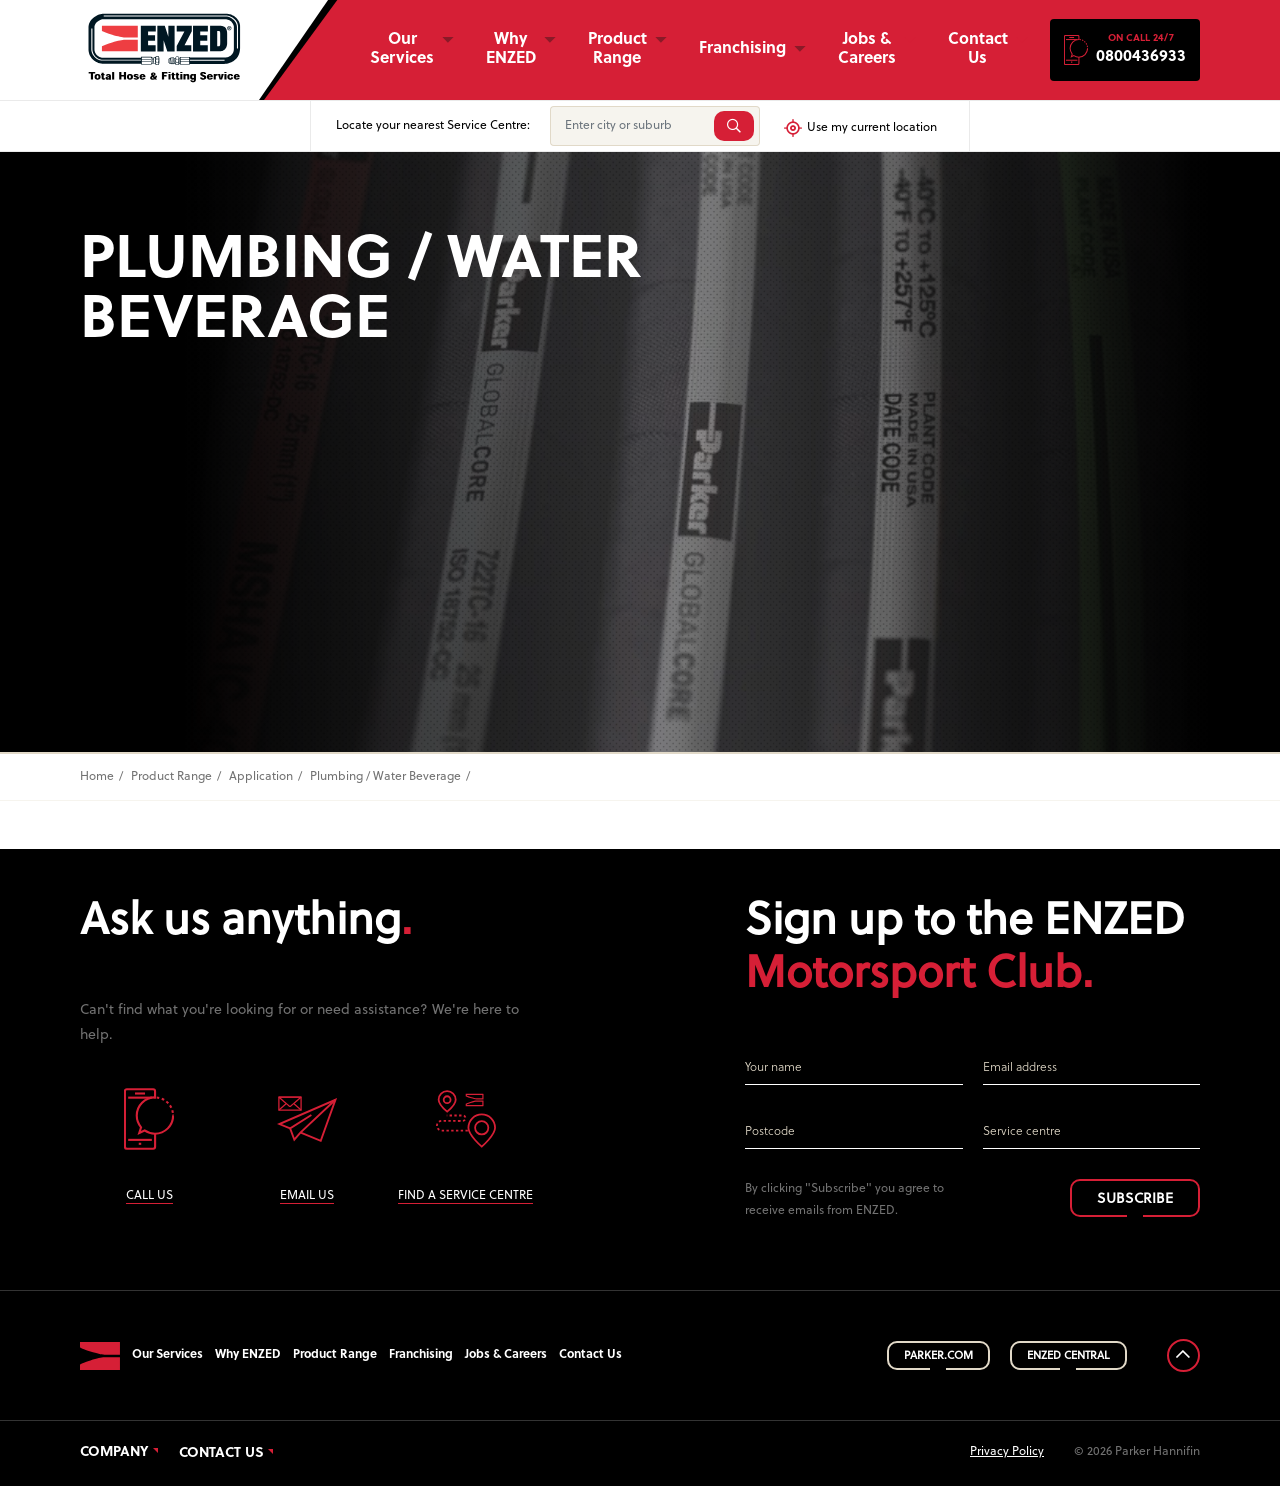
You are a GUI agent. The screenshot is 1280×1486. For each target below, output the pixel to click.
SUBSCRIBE (1135, 1199)
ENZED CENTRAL (1068, 1356)
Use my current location (859, 128)
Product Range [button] (617, 49)
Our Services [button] (402, 49)
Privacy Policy (1007, 1452)
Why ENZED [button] (511, 49)
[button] (1125, 50)
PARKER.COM (938, 1356)
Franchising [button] (742, 49)
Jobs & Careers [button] (867, 49)
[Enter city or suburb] (630, 126)
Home (97, 777)
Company (114, 1453)
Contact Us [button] (978, 49)
